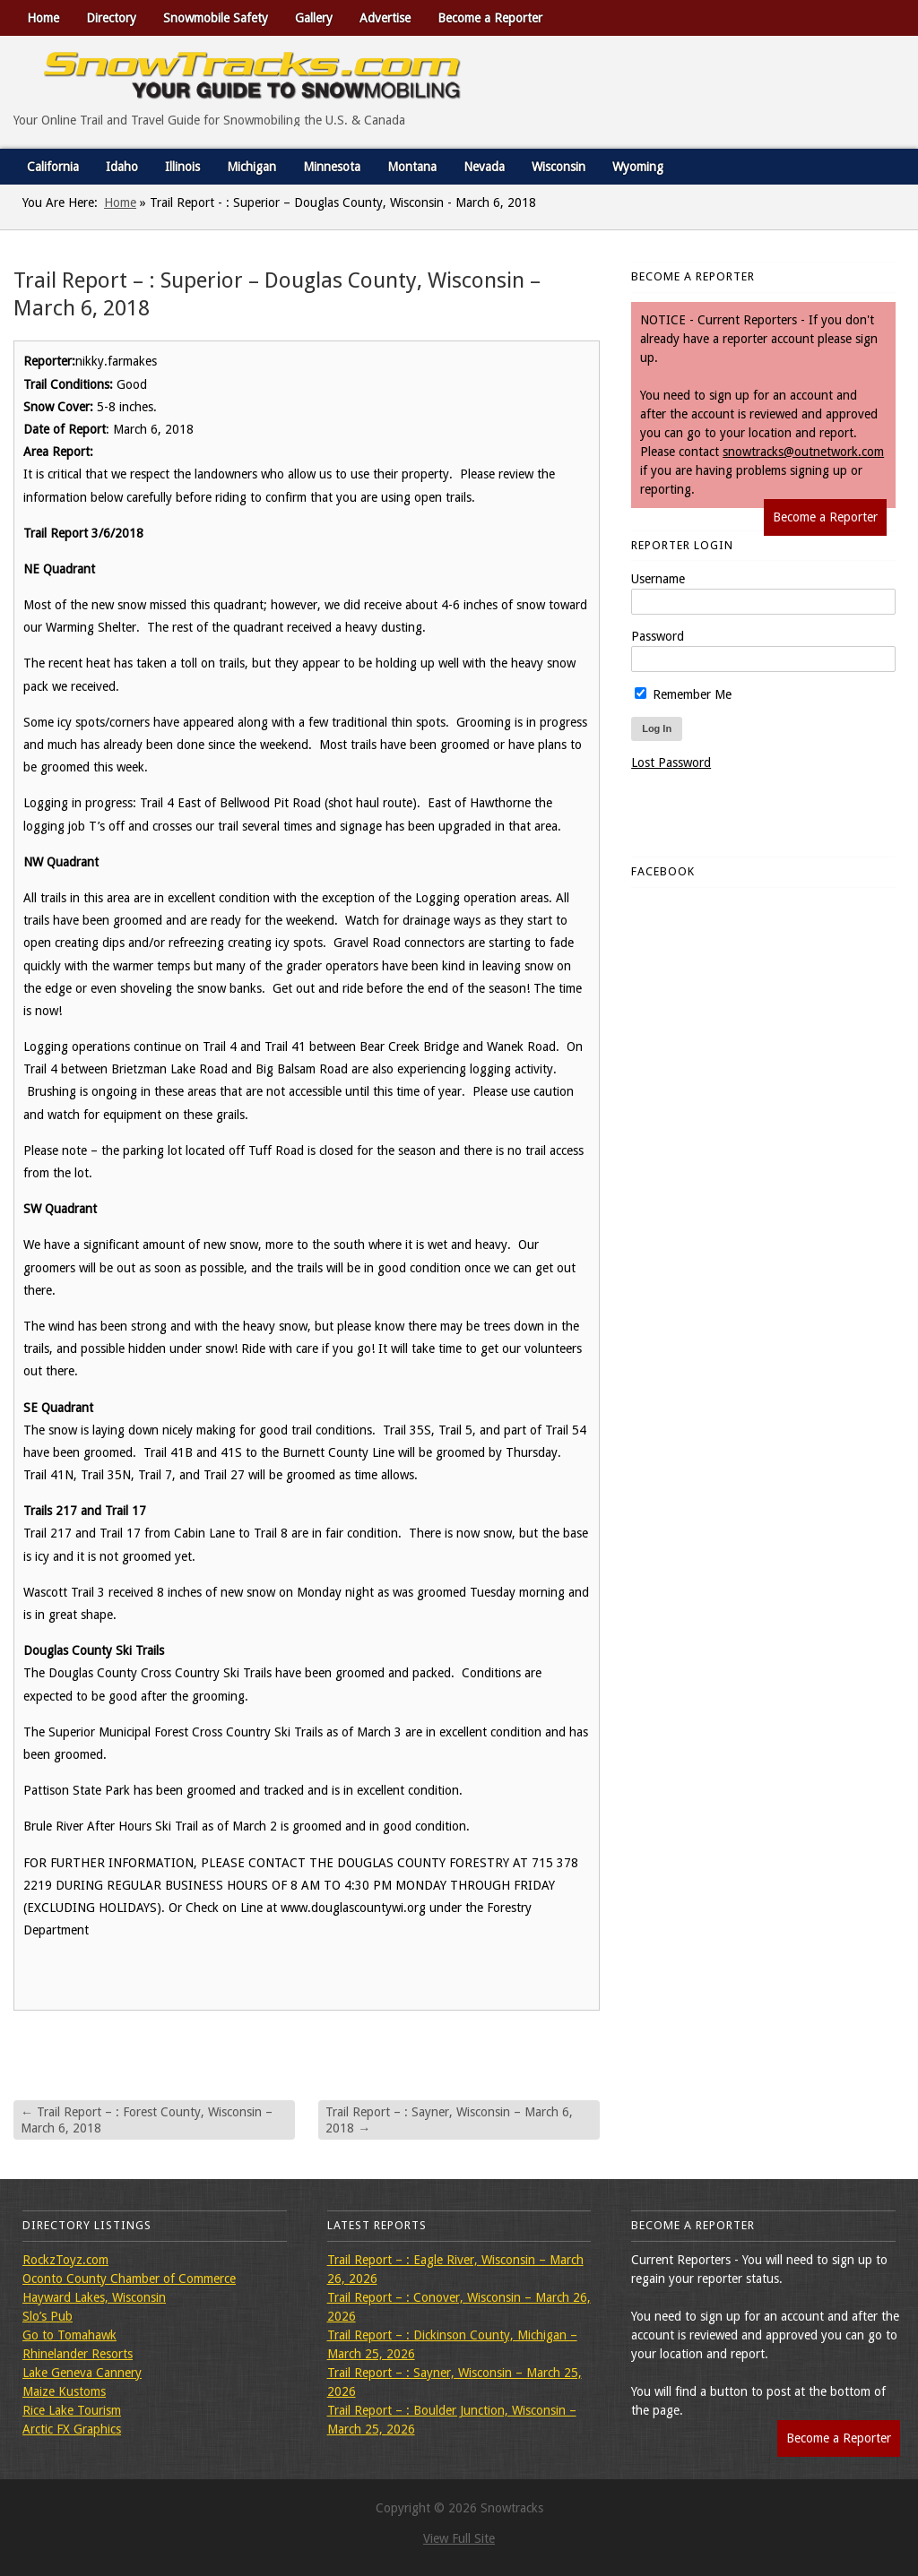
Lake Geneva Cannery (82, 2372)
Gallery (314, 18)
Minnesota (331, 166)
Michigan (251, 166)
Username (658, 579)
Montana (412, 166)
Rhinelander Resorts (77, 2354)
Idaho (122, 166)
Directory (111, 18)
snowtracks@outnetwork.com (803, 451)
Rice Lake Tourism (71, 2410)
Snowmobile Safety (215, 18)
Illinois (182, 166)
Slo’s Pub (47, 2316)
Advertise (385, 18)
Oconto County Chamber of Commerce (129, 2278)
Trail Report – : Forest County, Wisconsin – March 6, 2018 (147, 2120)
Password (657, 636)
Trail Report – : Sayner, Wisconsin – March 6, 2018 (449, 2120)
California (53, 166)
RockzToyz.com (65, 2260)
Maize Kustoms (64, 2391)
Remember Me (683, 694)
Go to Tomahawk (69, 2335)
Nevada (484, 166)
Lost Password (671, 762)
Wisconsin (558, 166)
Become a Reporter (489, 18)
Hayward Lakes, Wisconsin (94, 2297)
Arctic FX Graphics (71, 2429)
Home (43, 18)
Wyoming (637, 166)
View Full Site (459, 2538)
